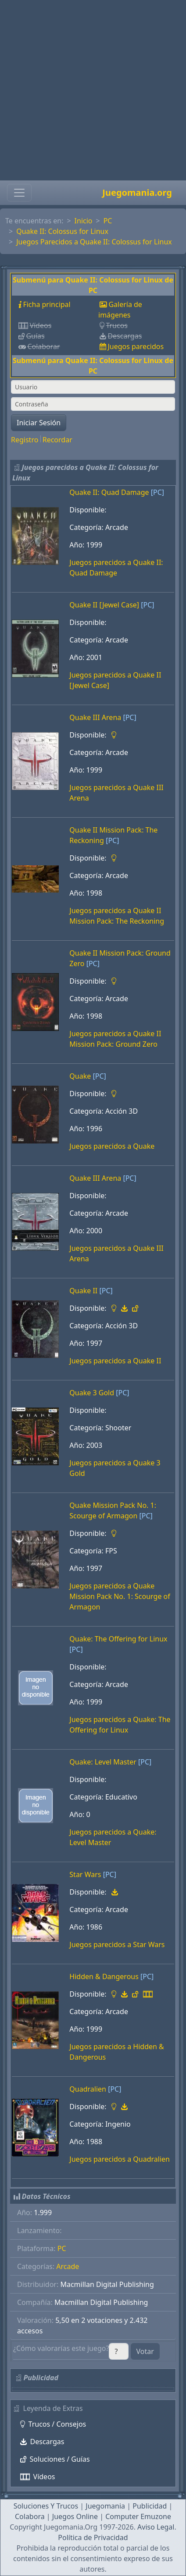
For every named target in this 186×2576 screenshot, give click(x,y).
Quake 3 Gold (91, 1392)
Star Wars (85, 1874)
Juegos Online (75, 2516)
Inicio (84, 221)
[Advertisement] (90, 90)
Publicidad (149, 2506)
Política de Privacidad (93, 2537)
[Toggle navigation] (19, 192)
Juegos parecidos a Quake (111, 1146)
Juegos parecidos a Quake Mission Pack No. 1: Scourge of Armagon (119, 1596)
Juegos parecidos (135, 346)
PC (108, 221)
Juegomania (105, 2506)
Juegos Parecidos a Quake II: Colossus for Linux (94, 242)
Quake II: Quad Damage (109, 492)
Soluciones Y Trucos (46, 2506)
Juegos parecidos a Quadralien (119, 2159)
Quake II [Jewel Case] (104, 605)
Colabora (30, 2516)
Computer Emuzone (138, 2516)
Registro (24, 440)
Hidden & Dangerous (104, 1976)
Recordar (57, 440)
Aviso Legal (155, 2527)
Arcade (67, 2266)
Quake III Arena (95, 717)
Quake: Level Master (102, 1762)
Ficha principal (46, 304)
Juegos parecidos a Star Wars (117, 1944)
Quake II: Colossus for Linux (62, 231)
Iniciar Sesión (39, 422)
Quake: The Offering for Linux (118, 1639)
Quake (80, 1076)
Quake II (83, 1290)
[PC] (157, 492)
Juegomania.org (137, 192)
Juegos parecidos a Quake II (115, 1361)
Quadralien (87, 2089)
